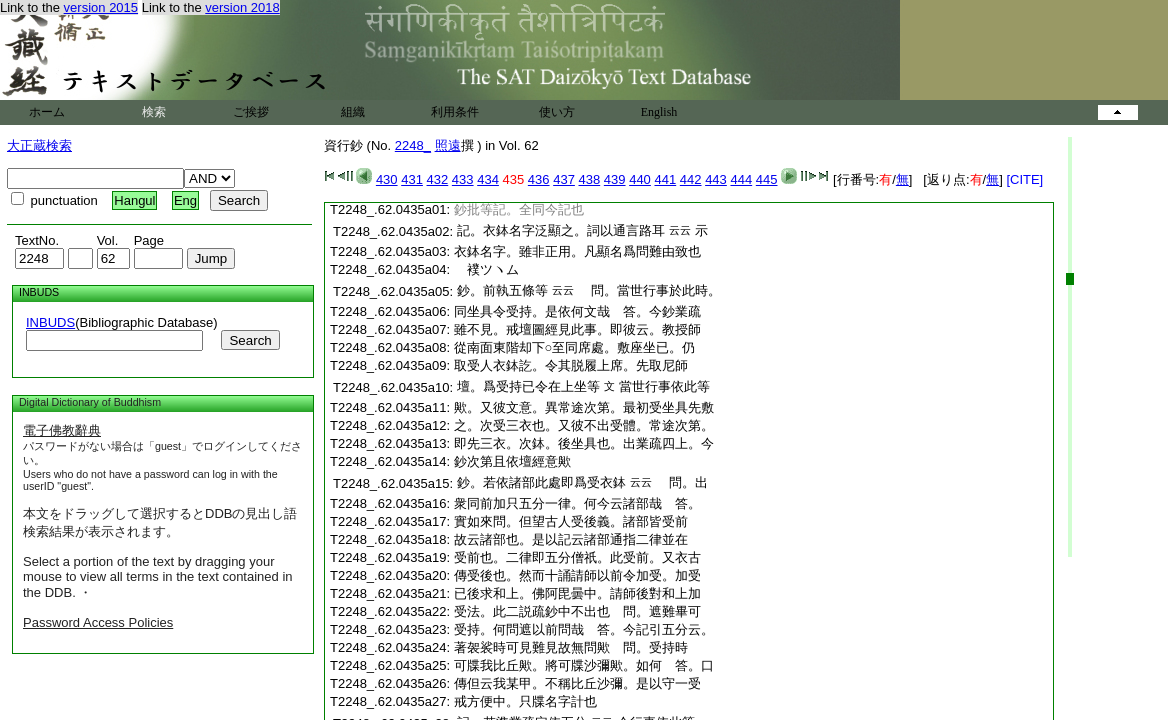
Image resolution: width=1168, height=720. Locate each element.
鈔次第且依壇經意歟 (512, 461)
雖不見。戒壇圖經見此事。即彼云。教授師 (577, 329)
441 (665, 179)
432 (438, 179)
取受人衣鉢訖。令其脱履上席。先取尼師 (571, 365)
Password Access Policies (98, 622)
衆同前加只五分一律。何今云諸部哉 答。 (577, 503)
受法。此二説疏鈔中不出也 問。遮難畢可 (577, 611)
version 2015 (101, 7)
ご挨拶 (251, 112)
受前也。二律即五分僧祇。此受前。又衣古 (577, 557)
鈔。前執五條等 (502, 290)
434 (488, 179)
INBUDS (50, 322)
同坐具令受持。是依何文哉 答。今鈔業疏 (577, 311)
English (659, 112)
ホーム (47, 112)
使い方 (557, 112)
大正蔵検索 (39, 145)
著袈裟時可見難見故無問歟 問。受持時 (571, 647)
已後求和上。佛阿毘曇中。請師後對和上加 (577, 593)
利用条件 (455, 112)
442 (691, 179)
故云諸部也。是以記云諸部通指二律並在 (571, 539)
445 (767, 179)
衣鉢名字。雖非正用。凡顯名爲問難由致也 (577, 251)
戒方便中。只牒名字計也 (525, 701)
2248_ (413, 145)
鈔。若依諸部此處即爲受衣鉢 (541, 482)
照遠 (448, 145)
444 (741, 179)
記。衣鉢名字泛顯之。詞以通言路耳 (561, 230)
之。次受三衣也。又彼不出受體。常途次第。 (584, 425)
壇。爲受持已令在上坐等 (528, 386)
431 (412, 179)
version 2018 (242, 7)
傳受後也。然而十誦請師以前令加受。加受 (577, 575)
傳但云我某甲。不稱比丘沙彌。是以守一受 (577, 683)
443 (716, 179)
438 (590, 179)
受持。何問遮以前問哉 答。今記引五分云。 (584, 629)
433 (463, 179)
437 (564, 179)
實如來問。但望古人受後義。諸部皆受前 (571, 521)
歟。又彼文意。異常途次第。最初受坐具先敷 (584, 407)
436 (539, 179)
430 (387, 179)
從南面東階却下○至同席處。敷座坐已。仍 (575, 347)
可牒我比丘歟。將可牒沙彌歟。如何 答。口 (584, 665)
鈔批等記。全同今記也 (519, 209)
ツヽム (486, 269)
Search (250, 340)
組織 (353, 112)
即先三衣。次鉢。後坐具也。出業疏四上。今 (584, 443)
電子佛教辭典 (62, 430)
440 (640, 179)
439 (615, 179)
